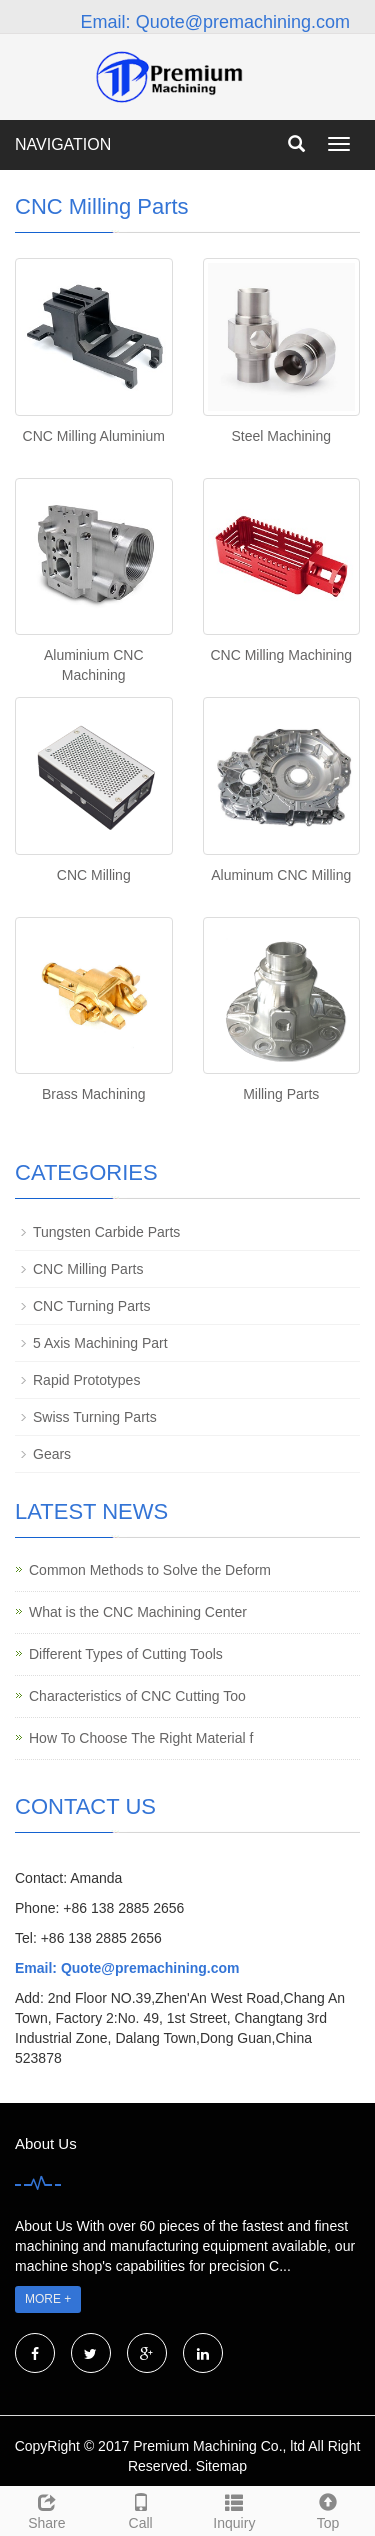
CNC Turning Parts (91, 1306)
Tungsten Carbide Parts (106, 1232)
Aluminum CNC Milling (281, 875)
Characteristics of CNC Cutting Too (137, 1696)
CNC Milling (94, 875)
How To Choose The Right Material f (141, 1738)
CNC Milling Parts (88, 1269)
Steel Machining (281, 436)
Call (141, 2509)
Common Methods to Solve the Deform (150, 1570)
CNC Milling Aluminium (94, 436)
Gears (52, 1454)
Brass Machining (94, 1094)
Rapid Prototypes (86, 1380)
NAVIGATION (63, 144)
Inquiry (235, 2509)
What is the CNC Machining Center (138, 1612)
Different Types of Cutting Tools (126, 1654)
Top (328, 2509)
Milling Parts (281, 1094)
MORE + (48, 2299)
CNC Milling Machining (281, 655)
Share (47, 2509)
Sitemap (221, 2466)
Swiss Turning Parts (95, 1417)
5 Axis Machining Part (100, 1343)
